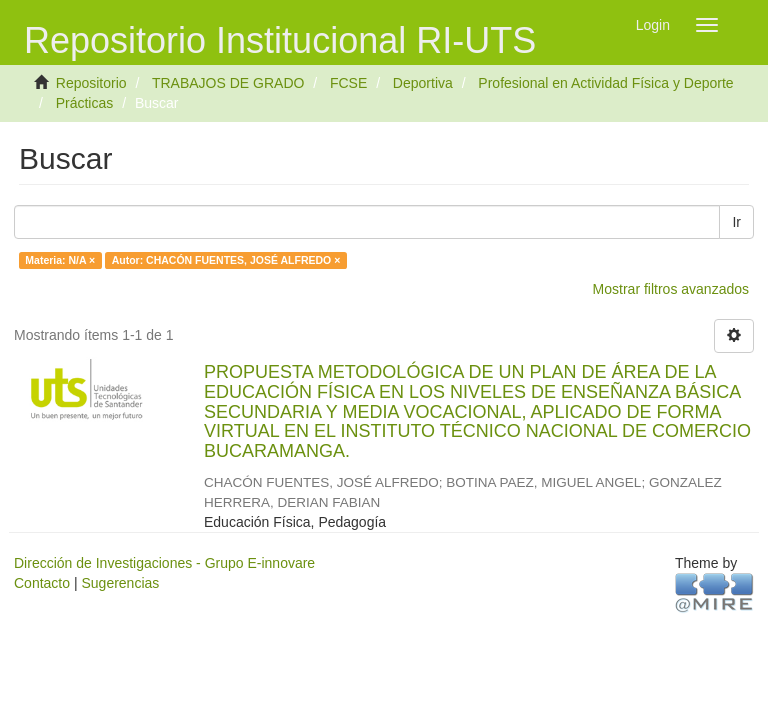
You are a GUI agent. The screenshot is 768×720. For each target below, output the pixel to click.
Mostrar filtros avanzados (671, 289)
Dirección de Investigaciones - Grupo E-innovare (164, 563)
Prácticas (85, 103)
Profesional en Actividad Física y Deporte (605, 83)
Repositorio (91, 83)
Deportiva (423, 83)
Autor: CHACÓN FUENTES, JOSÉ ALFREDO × (226, 260)
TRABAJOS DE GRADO (228, 83)
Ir (736, 222)
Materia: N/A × (60, 260)
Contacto (42, 583)
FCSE (348, 83)
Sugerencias (120, 583)
